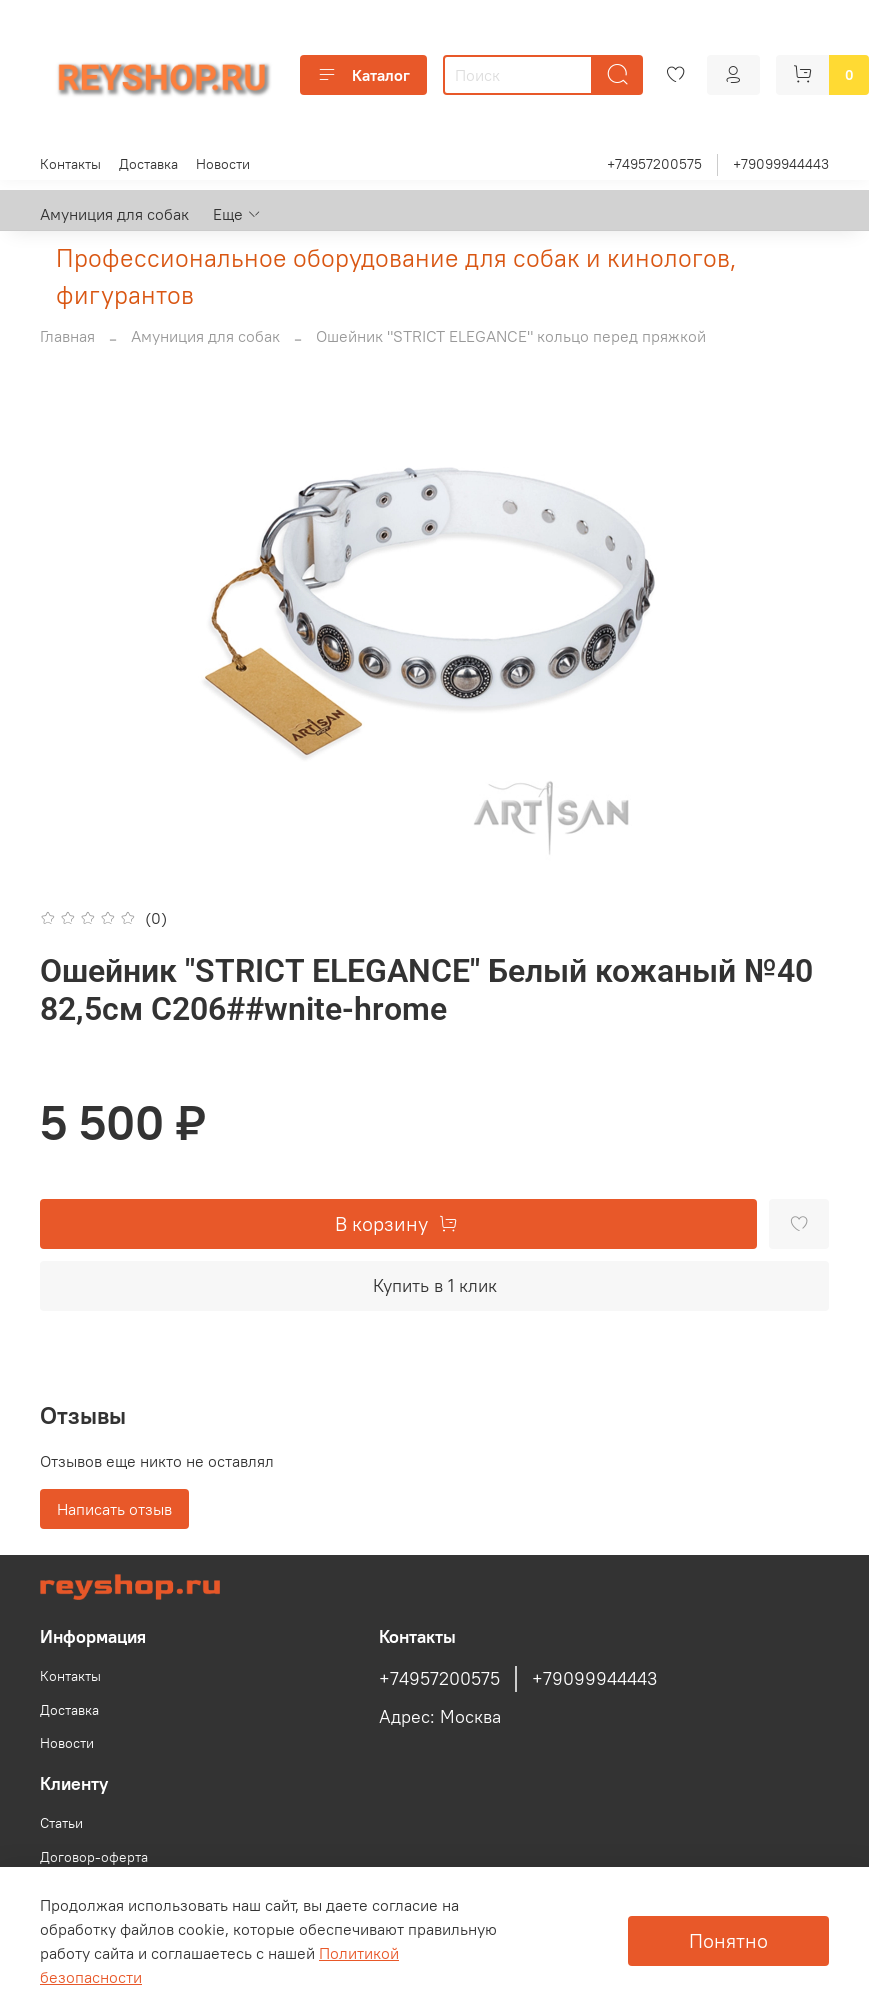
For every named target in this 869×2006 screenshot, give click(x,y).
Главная (67, 336)
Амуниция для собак (114, 214)
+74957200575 (654, 164)
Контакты (70, 164)
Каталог (363, 75)
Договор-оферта (94, 1857)
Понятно (728, 1940)
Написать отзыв (114, 1509)
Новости (223, 164)
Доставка (148, 164)
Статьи (61, 1823)
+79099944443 (781, 164)
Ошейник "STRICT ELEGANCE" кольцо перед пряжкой (511, 336)
